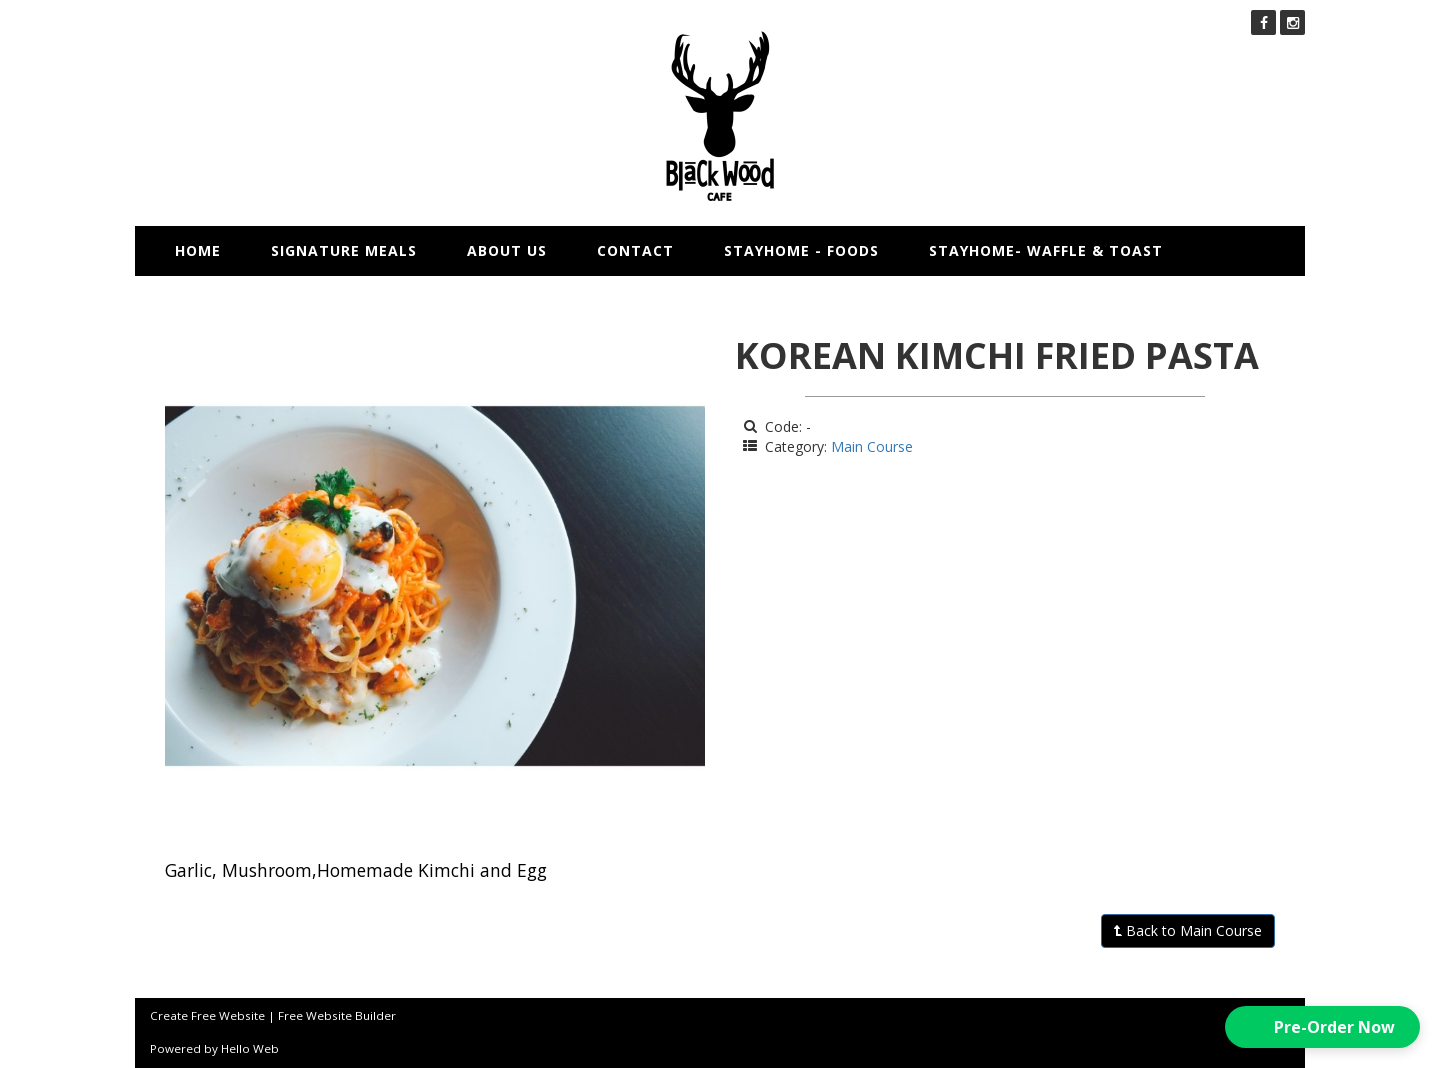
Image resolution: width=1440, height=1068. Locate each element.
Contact (635, 250)
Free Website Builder (337, 1015)
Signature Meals (344, 250)
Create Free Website (207, 1015)
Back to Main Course (1188, 930)
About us (507, 250)
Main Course (872, 446)
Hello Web (250, 1048)
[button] (1322, 1027)
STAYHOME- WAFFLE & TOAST (1046, 250)
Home (198, 250)
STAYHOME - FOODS (801, 250)
